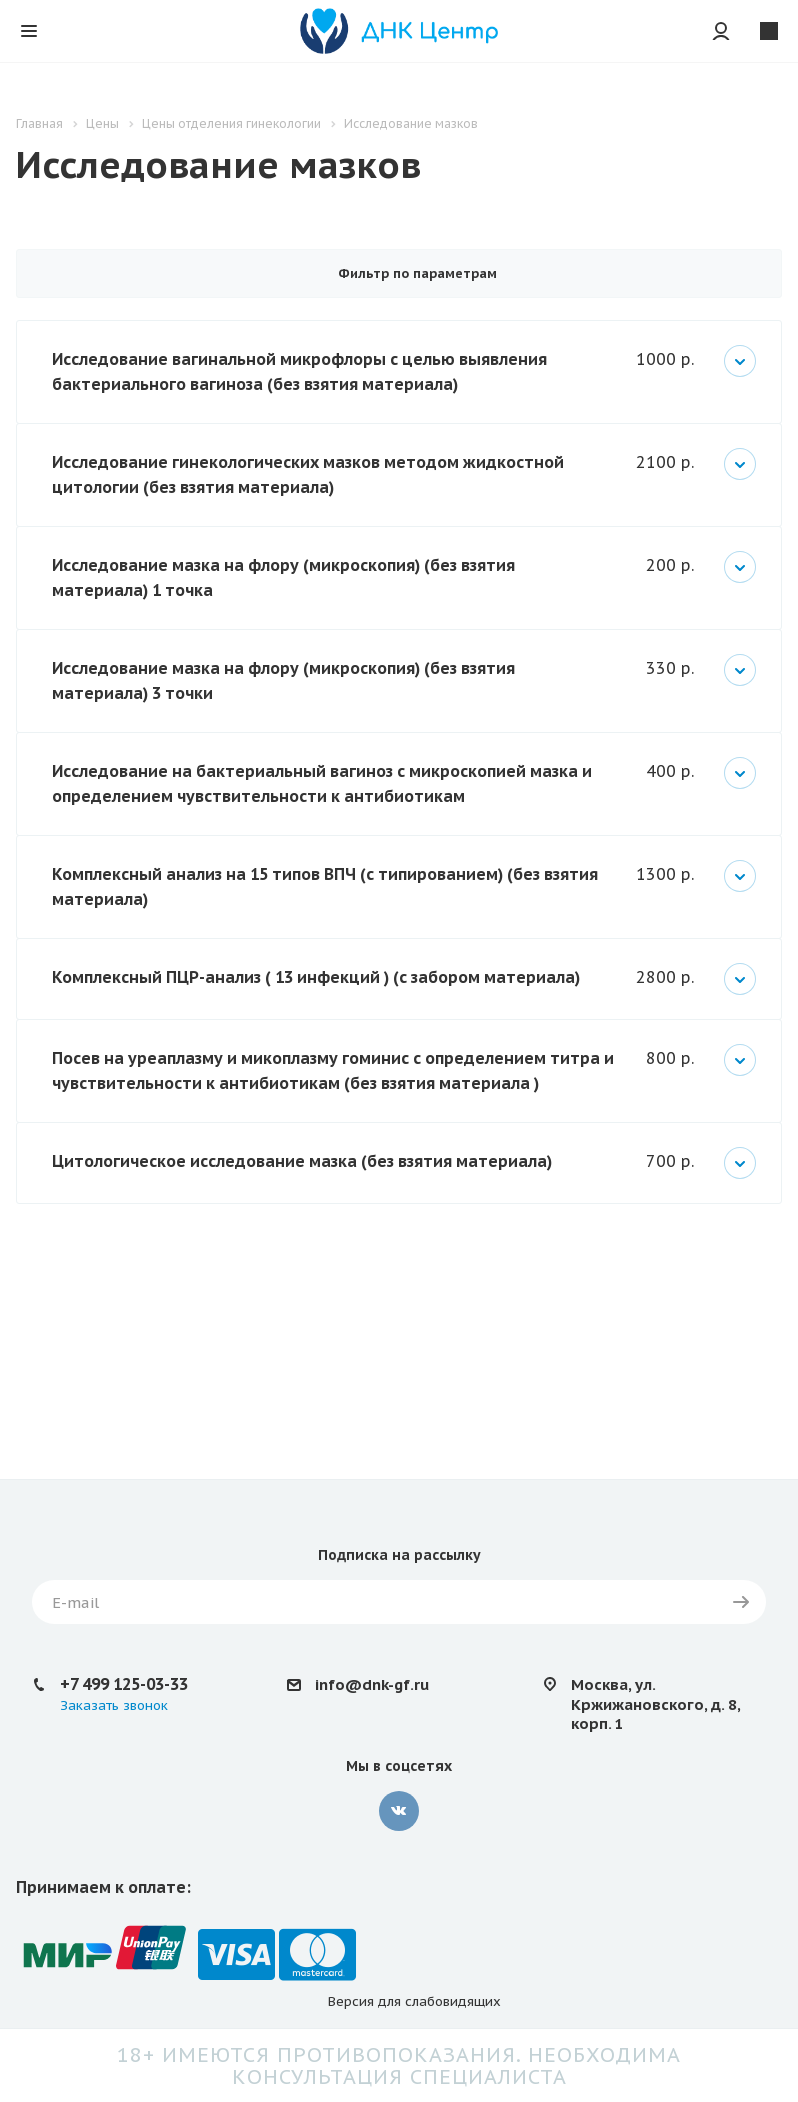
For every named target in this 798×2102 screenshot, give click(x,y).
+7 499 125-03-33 (124, 1684)
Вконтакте (399, 1811)
